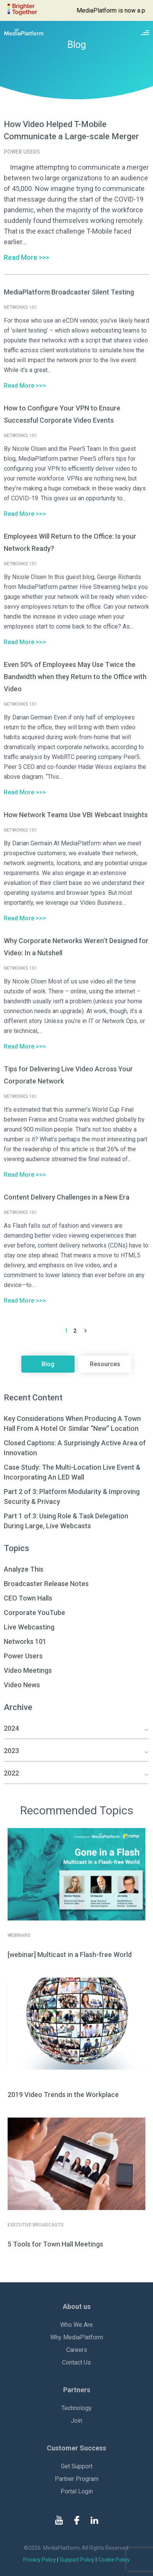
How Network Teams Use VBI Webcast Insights (76, 815)
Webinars (19, 1935)
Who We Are (76, 2324)
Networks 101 (25, 1641)
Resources (105, 1364)
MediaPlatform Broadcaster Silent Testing (69, 292)
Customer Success (76, 2448)
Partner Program (77, 2478)
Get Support (76, 2466)
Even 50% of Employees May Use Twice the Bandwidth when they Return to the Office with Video (75, 676)
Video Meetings (28, 1670)
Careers (76, 2349)
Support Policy (77, 2560)
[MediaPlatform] (24, 32)
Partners (76, 2390)
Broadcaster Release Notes (46, 1584)
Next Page (85, 1331)
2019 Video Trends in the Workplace (63, 2095)
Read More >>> (26, 257)
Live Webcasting (29, 1627)
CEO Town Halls (28, 1598)
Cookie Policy (114, 2560)
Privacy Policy (39, 2560)
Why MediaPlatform (76, 2337)
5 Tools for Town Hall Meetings (55, 2244)
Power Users (23, 1656)
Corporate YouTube (34, 1613)
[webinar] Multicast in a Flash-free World (70, 1955)
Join (76, 2420)
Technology (76, 2408)
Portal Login (77, 2491)
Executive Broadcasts (36, 2225)
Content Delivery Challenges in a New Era (66, 1197)
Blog (47, 1364)
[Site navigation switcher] (145, 32)
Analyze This (23, 1569)
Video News (22, 1685)
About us (77, 2306)
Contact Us (76, 2362)
